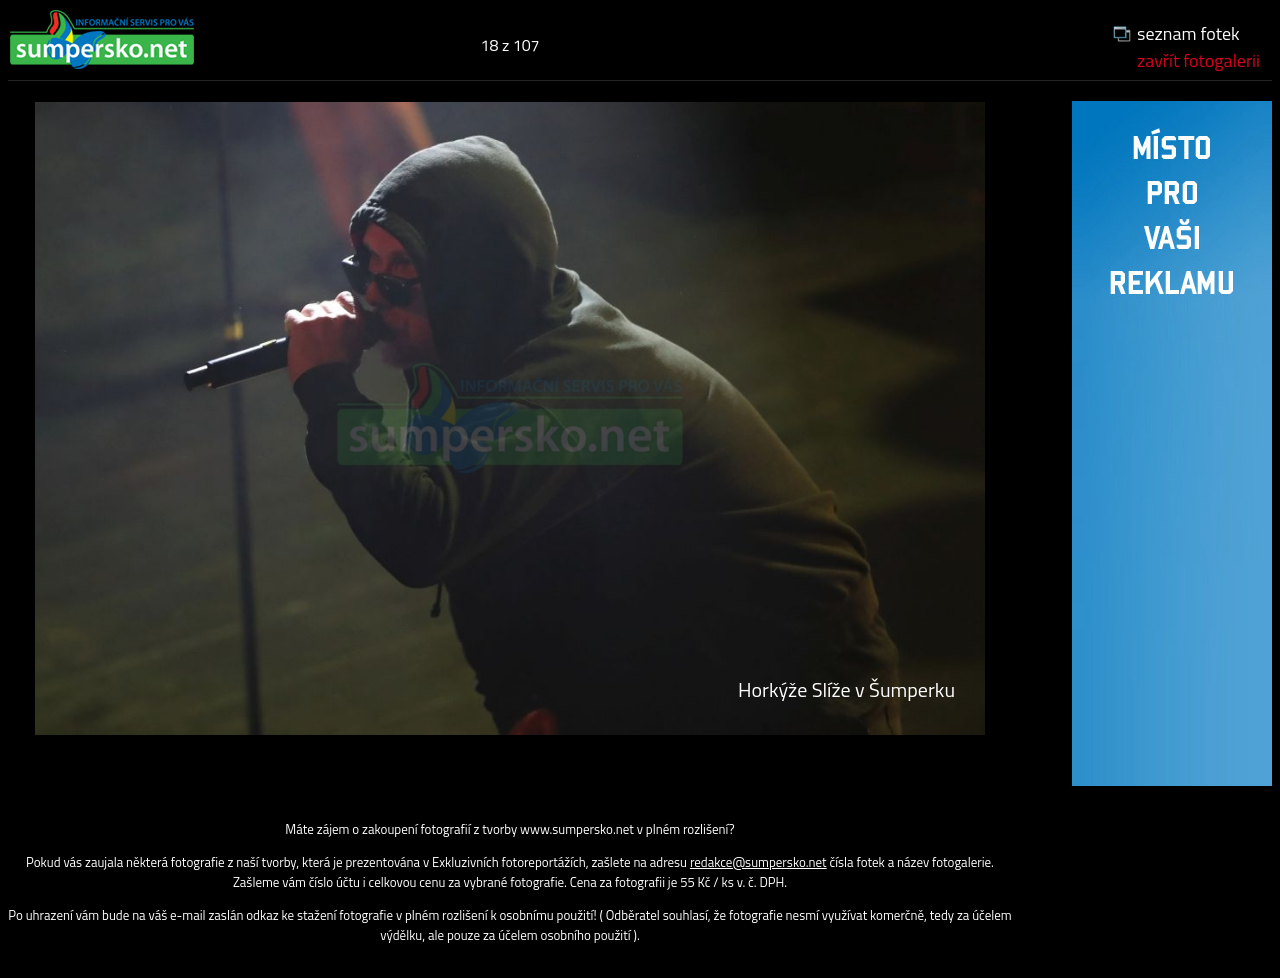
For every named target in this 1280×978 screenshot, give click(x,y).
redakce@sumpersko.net (758, 862)
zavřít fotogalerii (1198, 60)
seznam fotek (1188, 33)
